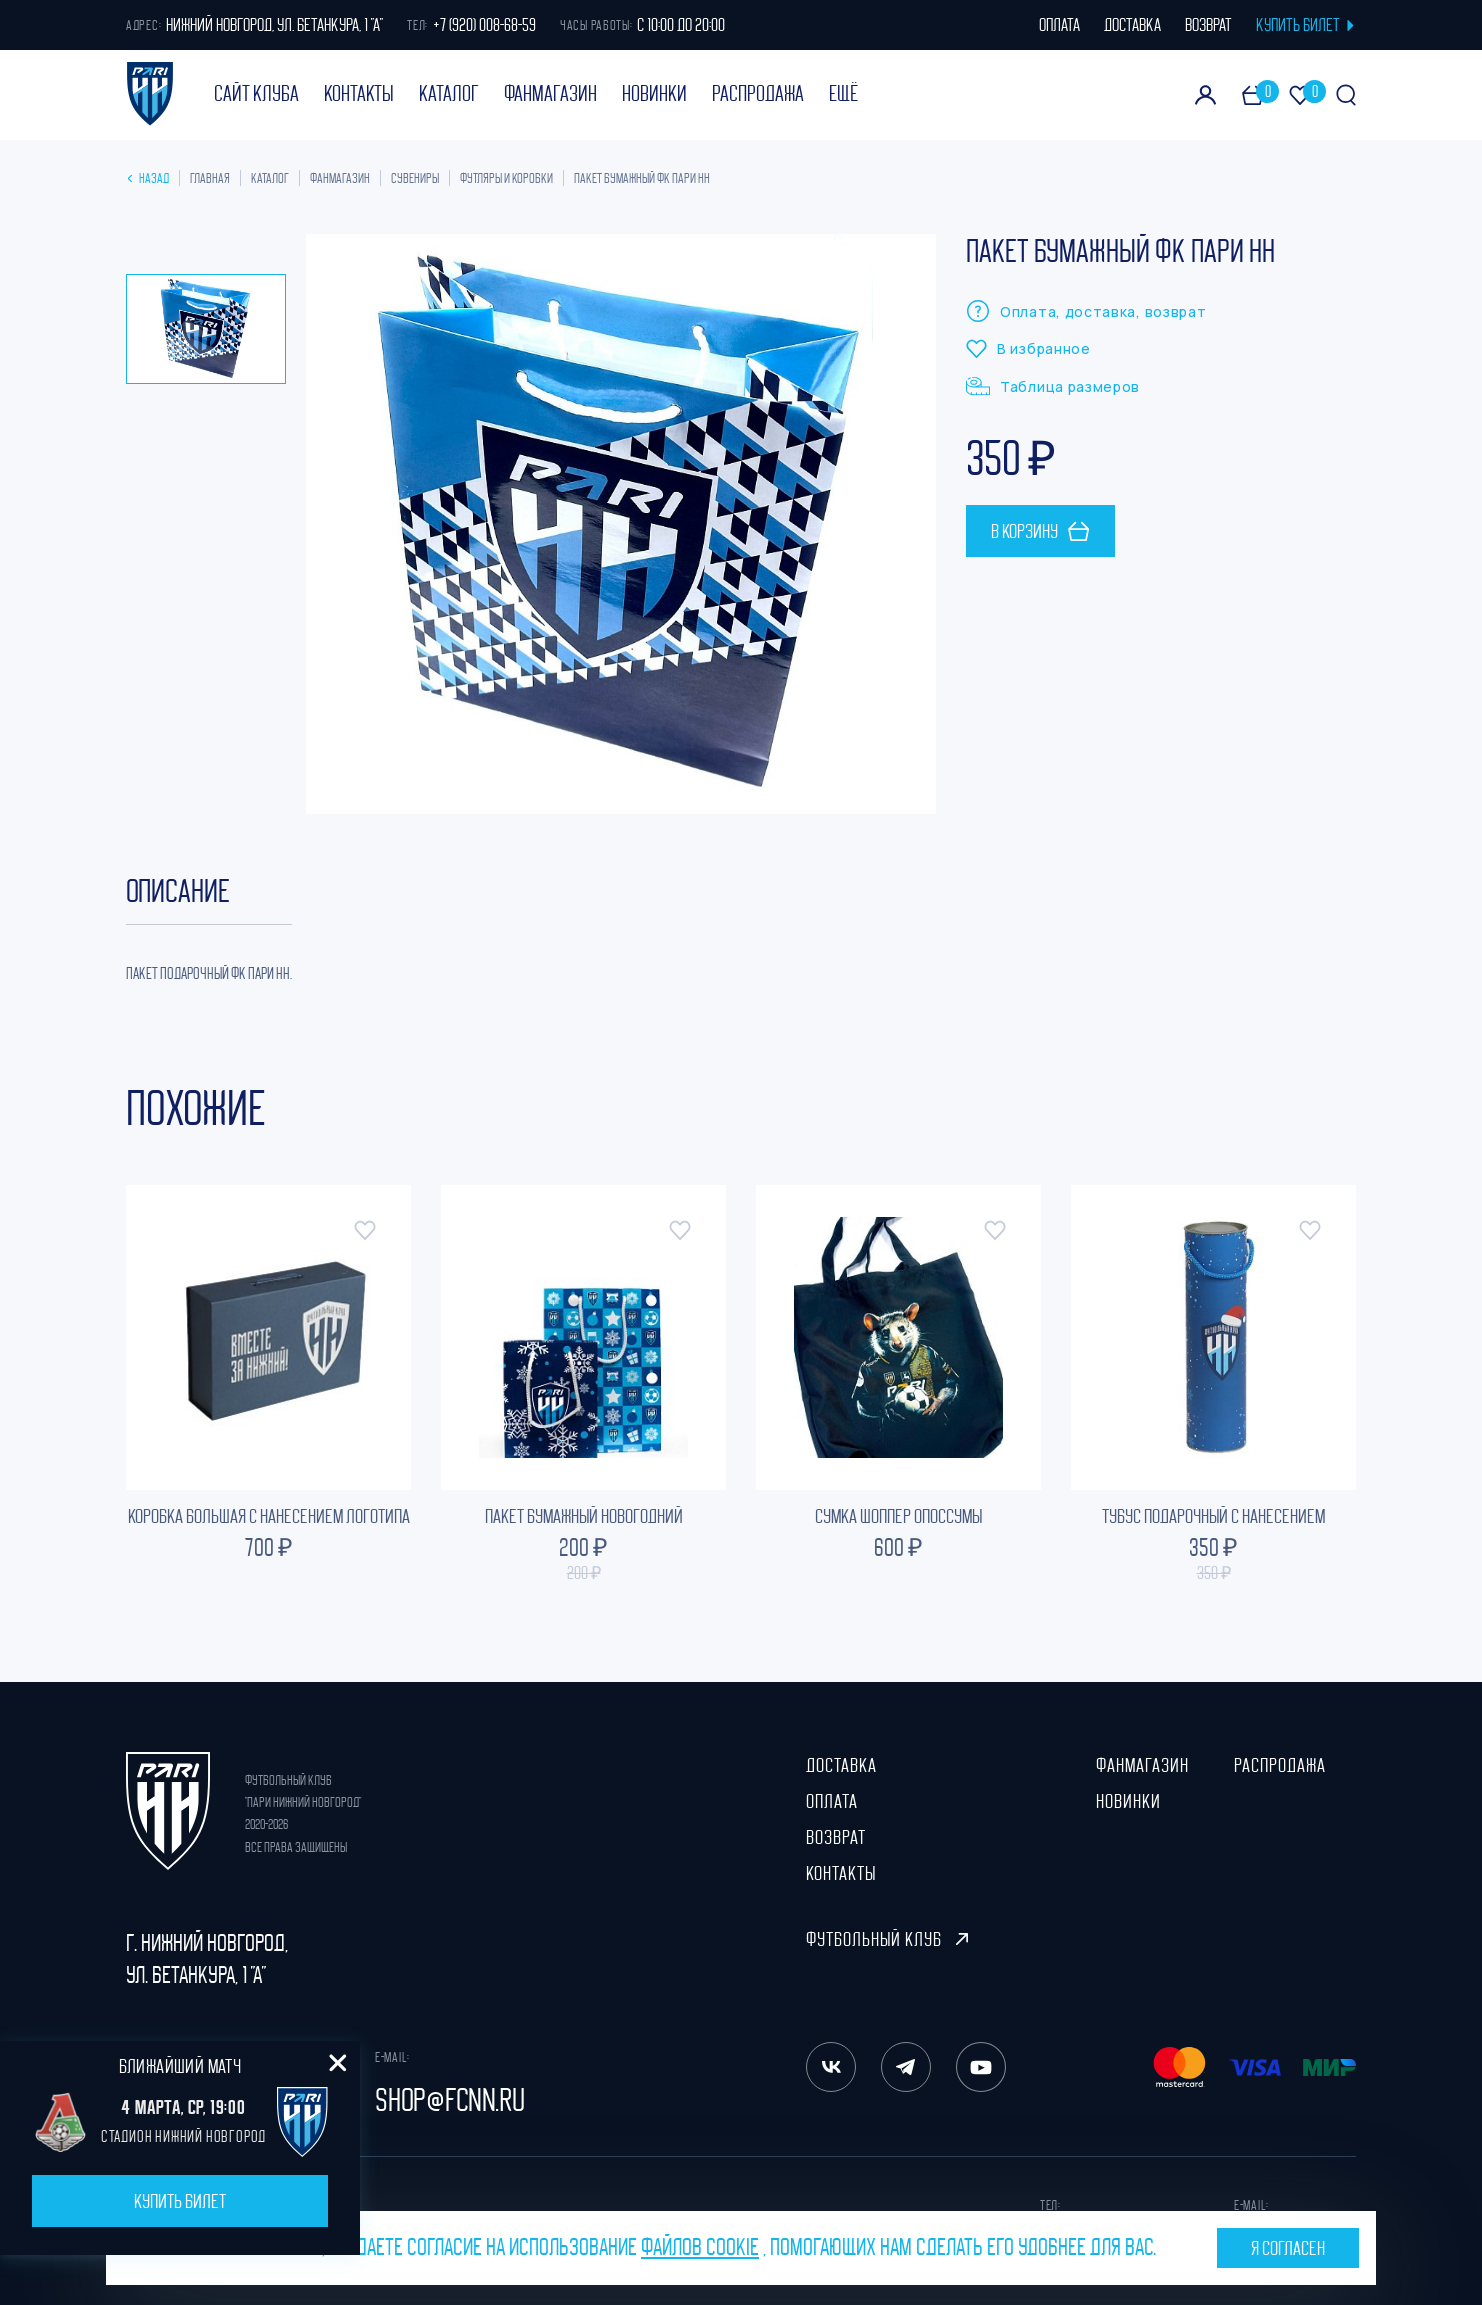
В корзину (1040, 531)
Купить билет (180, 2201)
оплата (1059, 25)
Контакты (359, 94)
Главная (210, 178)
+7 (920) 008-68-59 (484, 25)
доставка (1132, 25)
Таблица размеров (1053, 386)
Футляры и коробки (506, 178)
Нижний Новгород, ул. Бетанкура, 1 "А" (274, 25)
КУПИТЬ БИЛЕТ (1306, 25)
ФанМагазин (550, 94)
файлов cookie (700, 2247)
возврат (1208, 25)
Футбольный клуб (887, 1939)
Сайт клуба (256, 94)
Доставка (841, 1765)
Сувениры (415, 178)
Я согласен (1288, 2248)
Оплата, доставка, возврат (1086, 311)
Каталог (449, 94)
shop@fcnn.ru (450, 2100)
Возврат (836, 1837)
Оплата (832, 1801)
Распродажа (758, 94)
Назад (149, 178)
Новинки (654, 94)
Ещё (844, 94)
